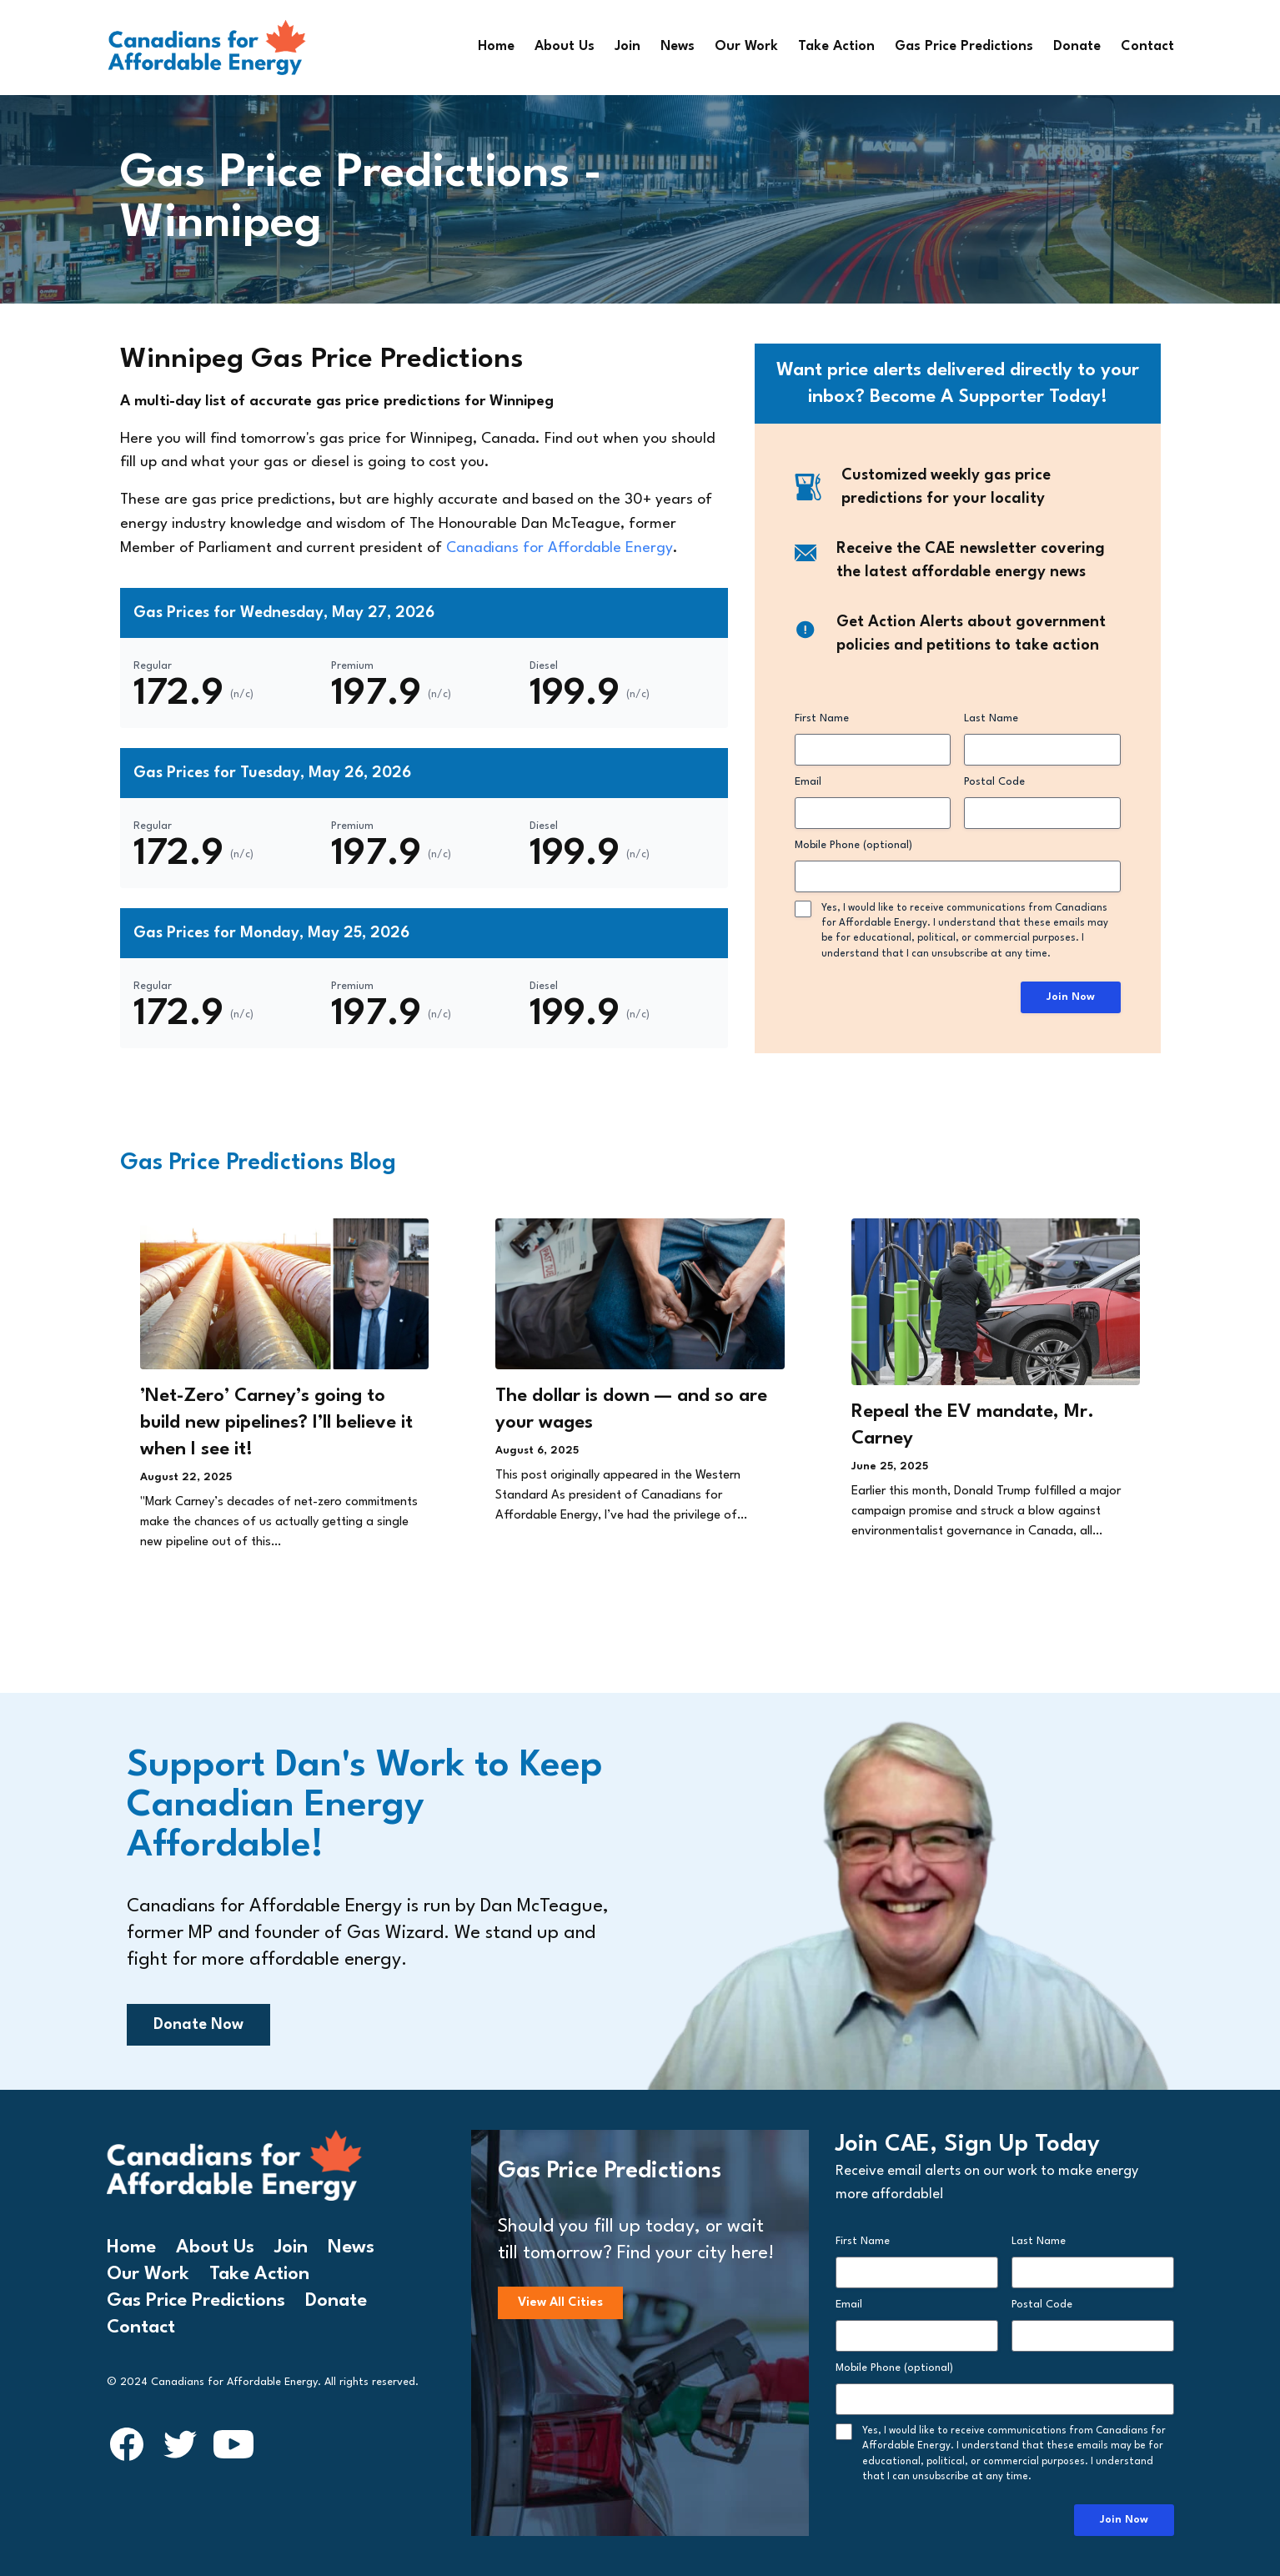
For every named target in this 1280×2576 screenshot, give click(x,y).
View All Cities (560, 2303)
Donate (1077, 46)
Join (627, 46)
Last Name (991, 718)
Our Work (746, 46)
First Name (822, 718)
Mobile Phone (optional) (853, 845)
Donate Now (198, 2024)
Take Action (836, 46)
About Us (565, 46)
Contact (1147, 46)
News (677, 46)
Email (808, 781)
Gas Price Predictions (964, 46)
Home (496, 46)
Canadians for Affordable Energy (559, 548)
